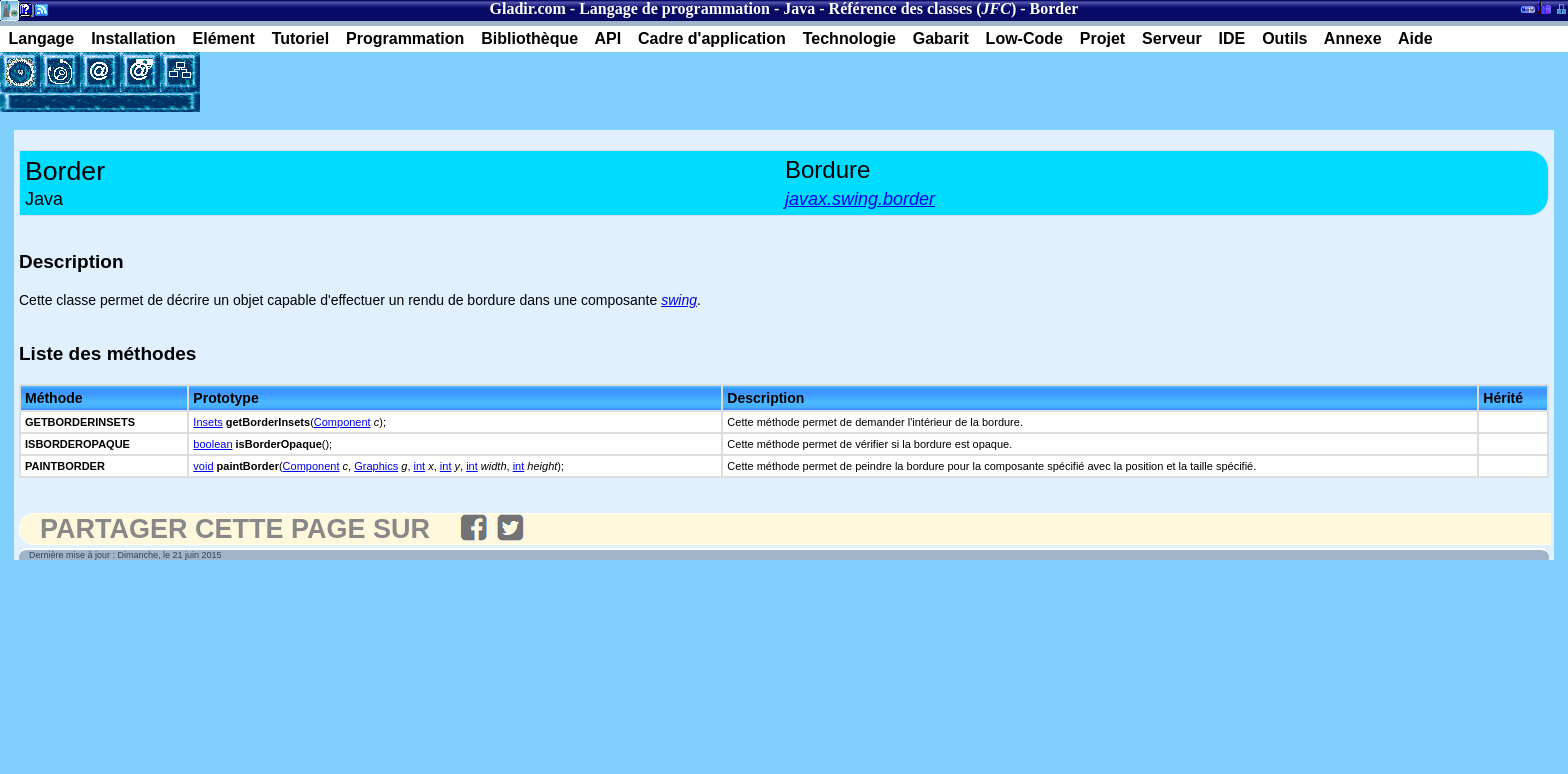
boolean (212, 444)
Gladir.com (528, 8)
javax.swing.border (860, 199)
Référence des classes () (923, 8)
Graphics (376, 466)
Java (799, 8)
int (420, 466)
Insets (207, 422)
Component (342, 422)
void (203, 466)
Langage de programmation (674, 8)
